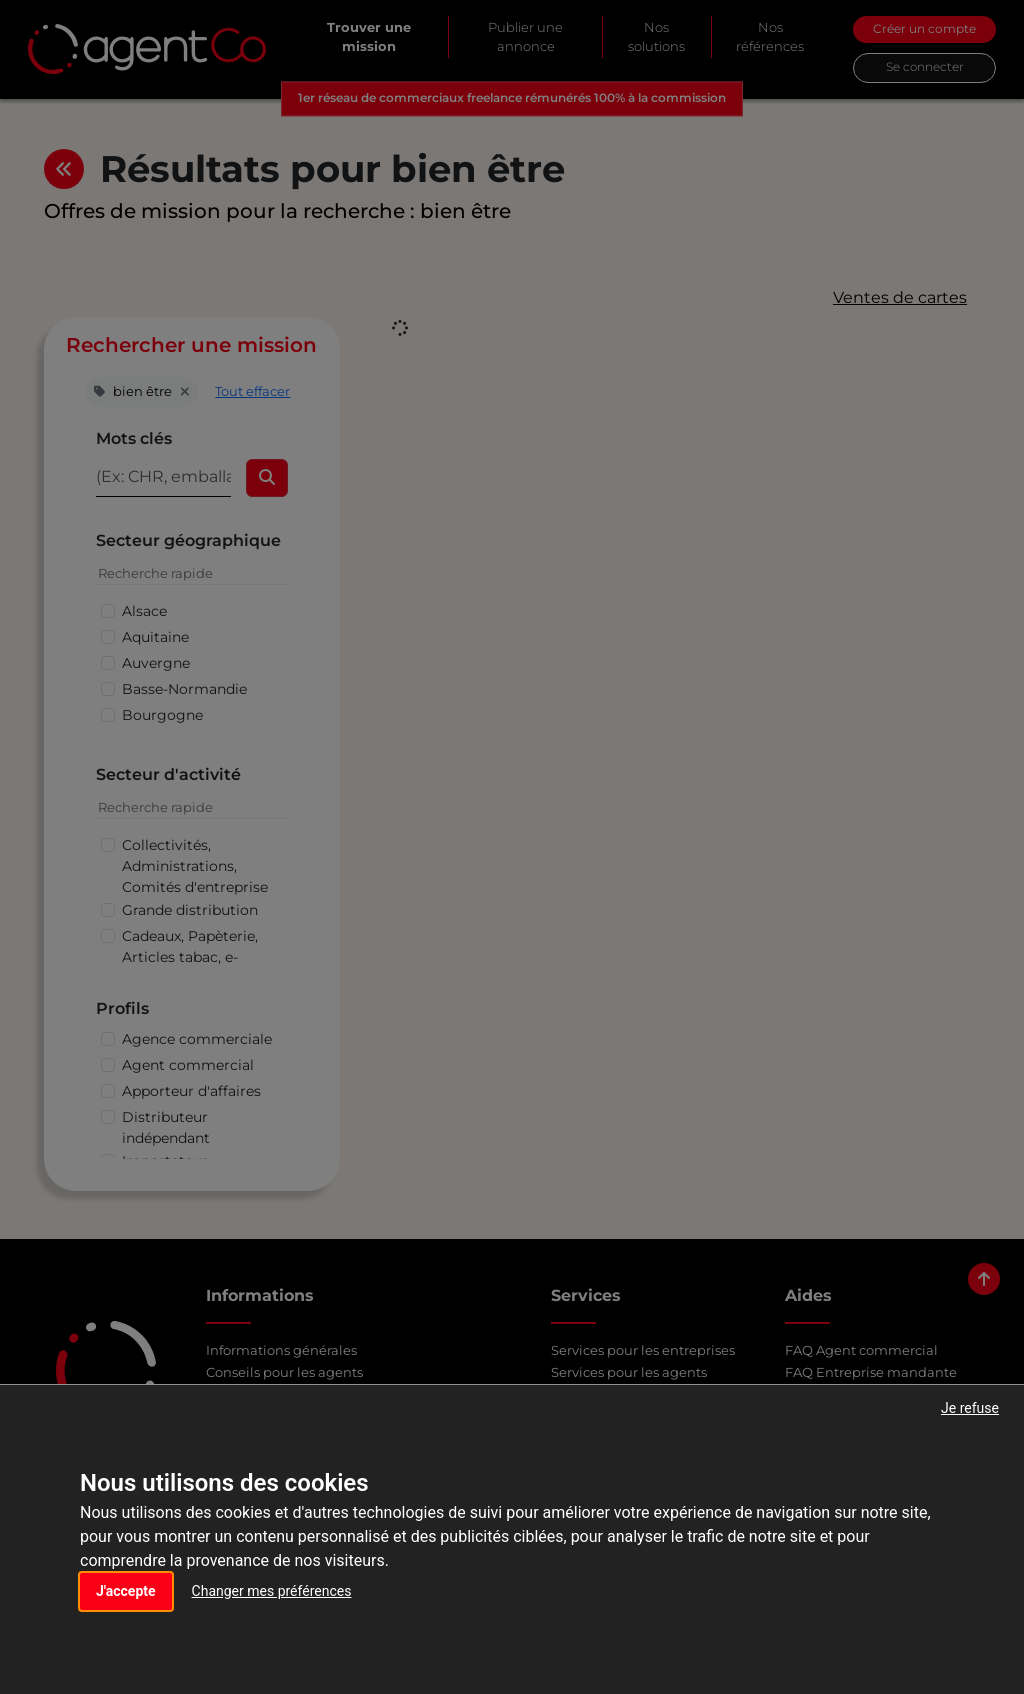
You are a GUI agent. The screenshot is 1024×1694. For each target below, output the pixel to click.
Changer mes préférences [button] (272, 1591)
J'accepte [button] (126, 1591)
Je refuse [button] (970, 1408)
